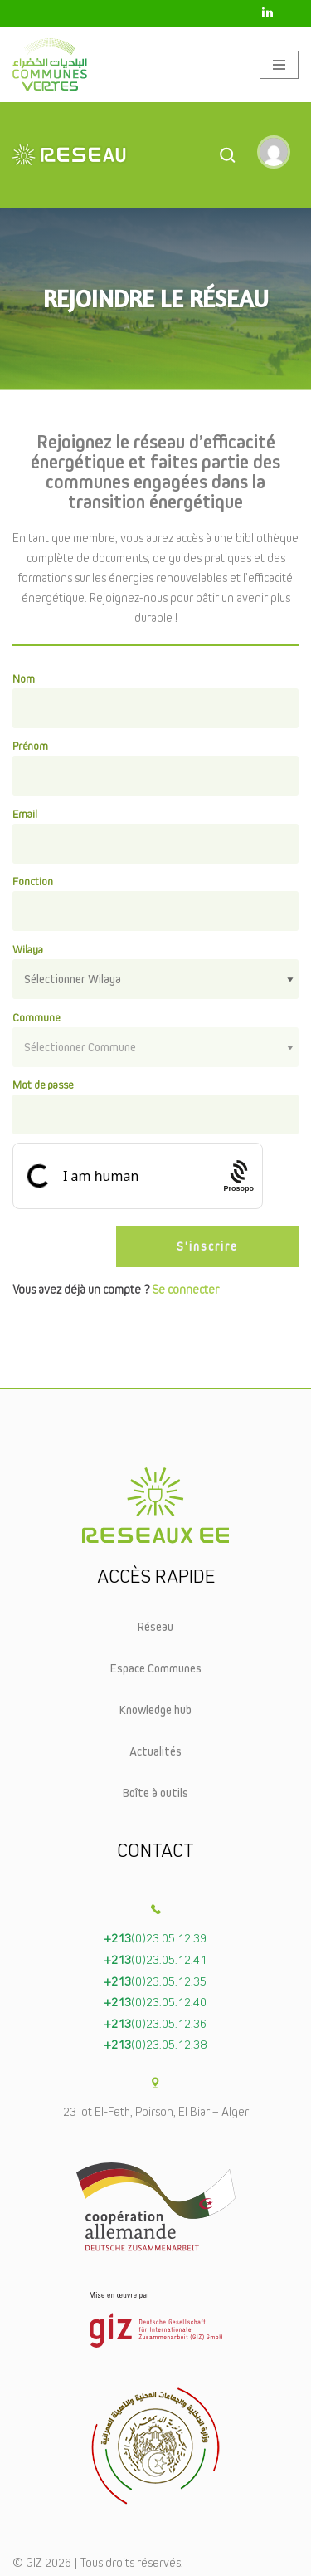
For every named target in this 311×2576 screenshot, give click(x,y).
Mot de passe (42, 1084)
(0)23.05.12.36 (155, 2023)
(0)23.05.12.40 (155, 2002)
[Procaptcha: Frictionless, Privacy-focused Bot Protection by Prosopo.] (238, 1175)
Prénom (30, 745)
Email (24, 813)
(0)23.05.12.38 (155, 2044)
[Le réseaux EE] (109, 154)
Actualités (155, 1751)
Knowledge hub (155, 1709)
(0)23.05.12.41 (155, 1959)
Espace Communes (156, 1668)
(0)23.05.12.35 (155, 1981)
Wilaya (27, 949)
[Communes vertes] (49, 64)
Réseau (155, 1626)
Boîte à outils (155, 1792)
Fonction (32, 881)
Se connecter (185, 1289)
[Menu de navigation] (279, 65)
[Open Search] (227, 154)
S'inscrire (207, 1246)
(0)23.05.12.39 (155, 1938)
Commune (36, 1017)
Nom (23, 678)
